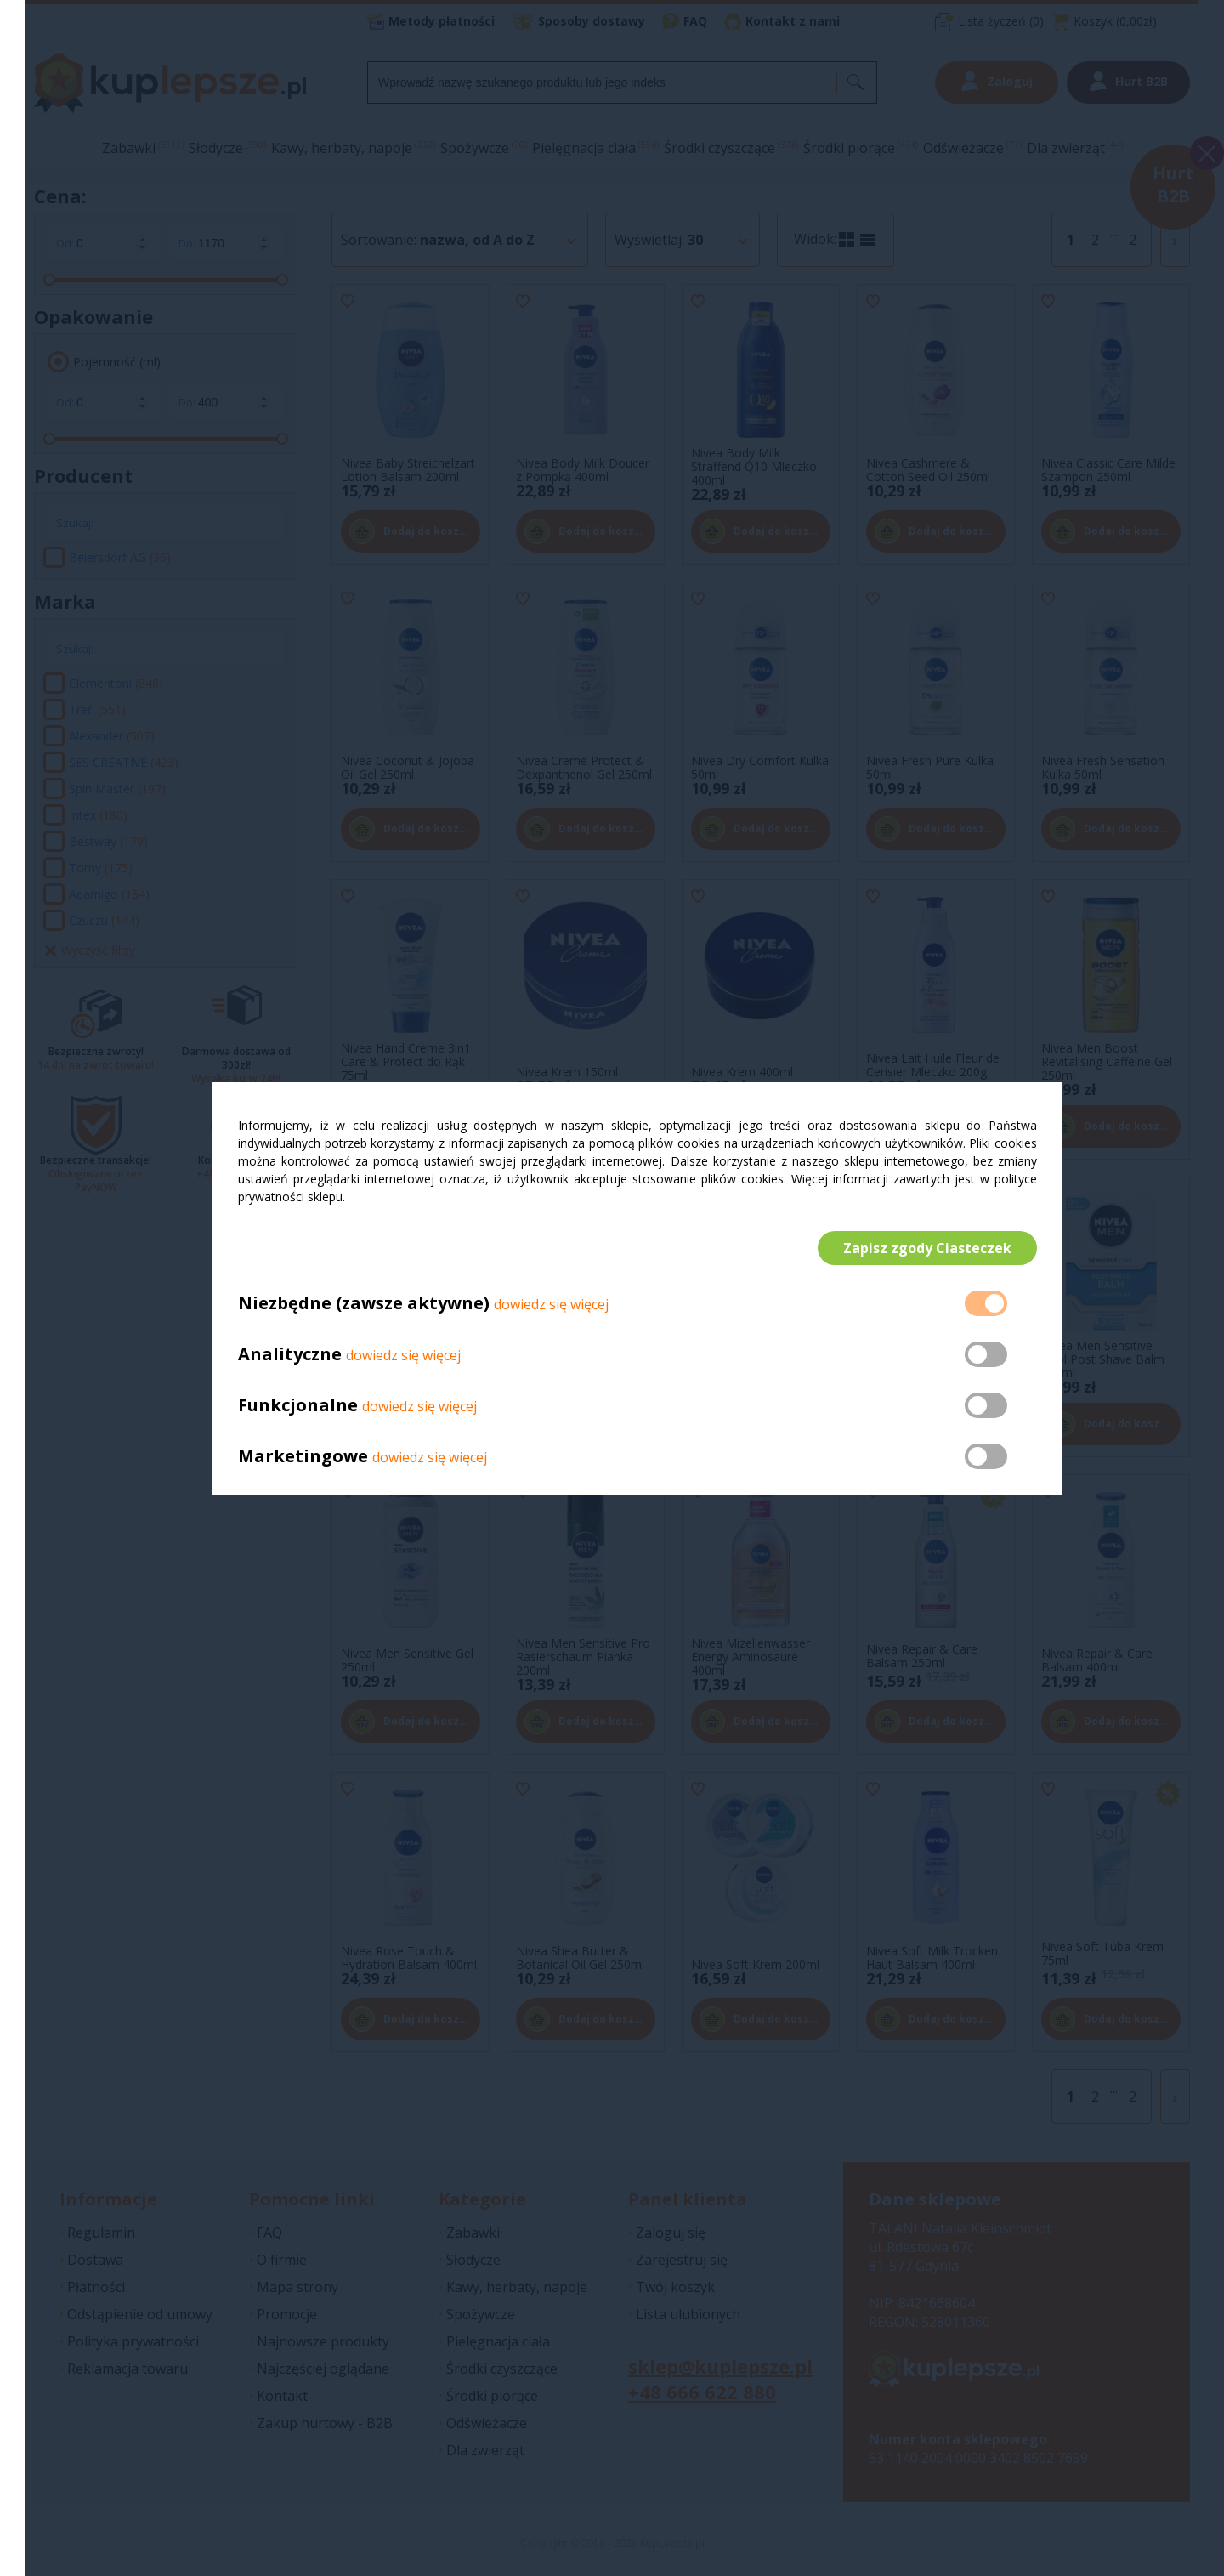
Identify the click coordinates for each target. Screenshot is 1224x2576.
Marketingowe (303, 1455)
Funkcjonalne (298, 1404)
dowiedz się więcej (551, 1304)
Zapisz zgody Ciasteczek (927, 1248)
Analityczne (292, 1353)
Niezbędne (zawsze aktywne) (364, 1302)
